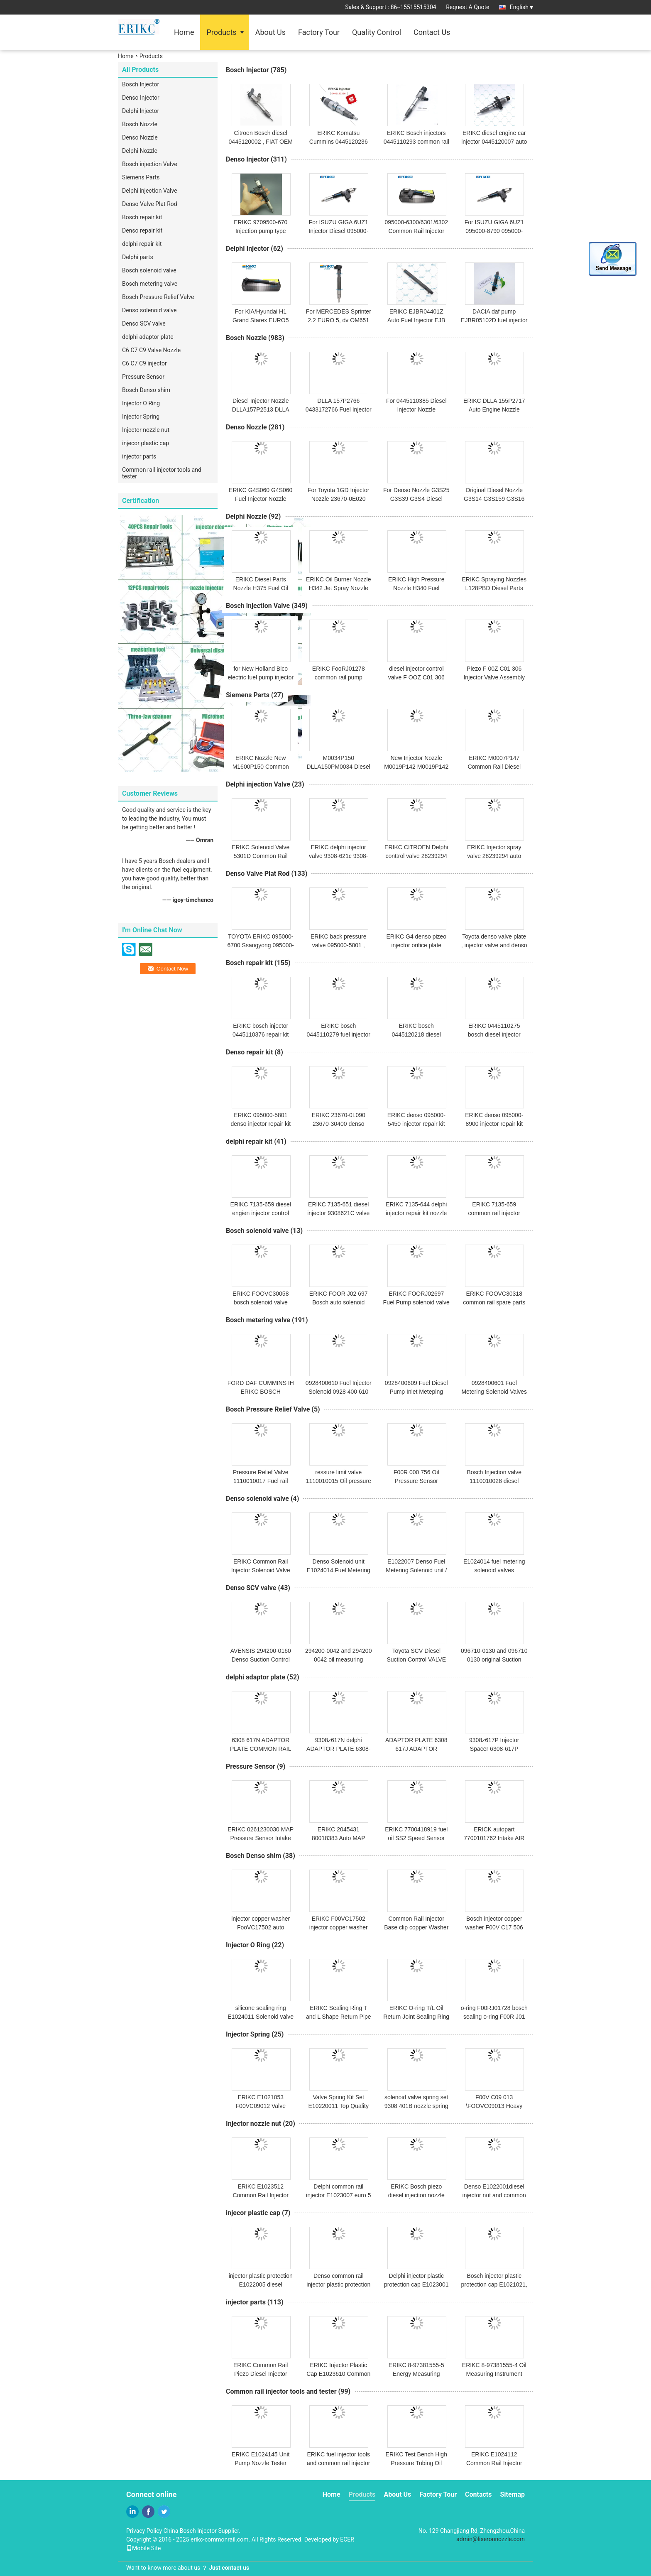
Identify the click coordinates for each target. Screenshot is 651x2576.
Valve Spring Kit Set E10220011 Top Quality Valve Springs (338, 2106)
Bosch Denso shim (146, 390)
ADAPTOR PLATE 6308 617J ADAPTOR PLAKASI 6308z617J (416, 1749)
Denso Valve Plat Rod (149, 204)
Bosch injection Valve (149, 164)
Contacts (478, 2494)
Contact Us (432, 32)
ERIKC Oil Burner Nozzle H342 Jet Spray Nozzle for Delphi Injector (338, 588)
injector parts (139, 456)
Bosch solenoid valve (149, 270)
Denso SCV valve (144, 323)
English (521, 7)
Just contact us (229, 2567)
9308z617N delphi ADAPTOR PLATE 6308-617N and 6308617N (338, 1749)
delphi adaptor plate (148, 336)
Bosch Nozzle (139, 124)
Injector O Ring (141, 403)
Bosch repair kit (142, 217)
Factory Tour (319, 32)
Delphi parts (137, 257)
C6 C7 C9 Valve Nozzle (151, 350)
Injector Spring (140, 416)
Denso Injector (140, 97)
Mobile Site (143, 2548)
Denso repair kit (142, 230)
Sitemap (512, 2494)
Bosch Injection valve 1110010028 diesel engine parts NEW (494, 1481)
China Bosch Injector (190, 2530)
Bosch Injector (140, 84)
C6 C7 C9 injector (144, 363)
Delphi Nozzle (139, 150)
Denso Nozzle (140, 137)
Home (184, 32)
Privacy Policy (144, 2530)
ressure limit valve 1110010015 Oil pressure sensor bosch (338, 1481)
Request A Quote (467, 7)
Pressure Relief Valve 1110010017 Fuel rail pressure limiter (261, 1481)
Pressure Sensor (143, 376)
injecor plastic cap (145, 443)
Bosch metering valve (149, 283)
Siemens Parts (141, 177)
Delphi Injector (140, 111)
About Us (270, 32)
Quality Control (376, 32)
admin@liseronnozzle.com (490, 2539)
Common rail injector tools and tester (161, 473)
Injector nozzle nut (145, 429)
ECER (347, 2539)
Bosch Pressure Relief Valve (158, 297)
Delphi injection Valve (149, 190)
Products (221, 32)
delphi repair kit (142, 243)
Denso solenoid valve (149, 310)
